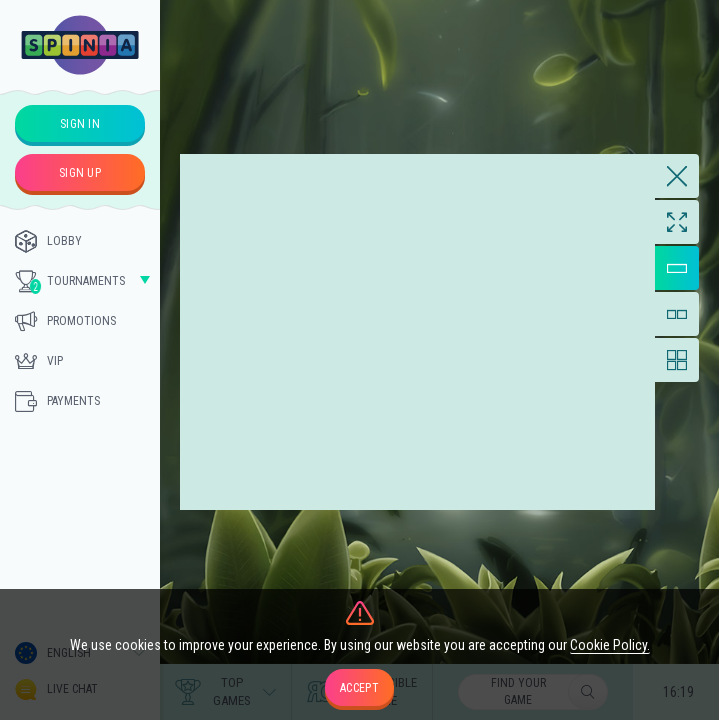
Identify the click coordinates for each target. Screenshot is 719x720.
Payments (57, 401)
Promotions (65, 321)
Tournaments (70, 282)
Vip (39, 361)
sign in (80, 124)
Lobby (48, 241)
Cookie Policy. (610, 645)
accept (359, 688)
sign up (80, 173)
